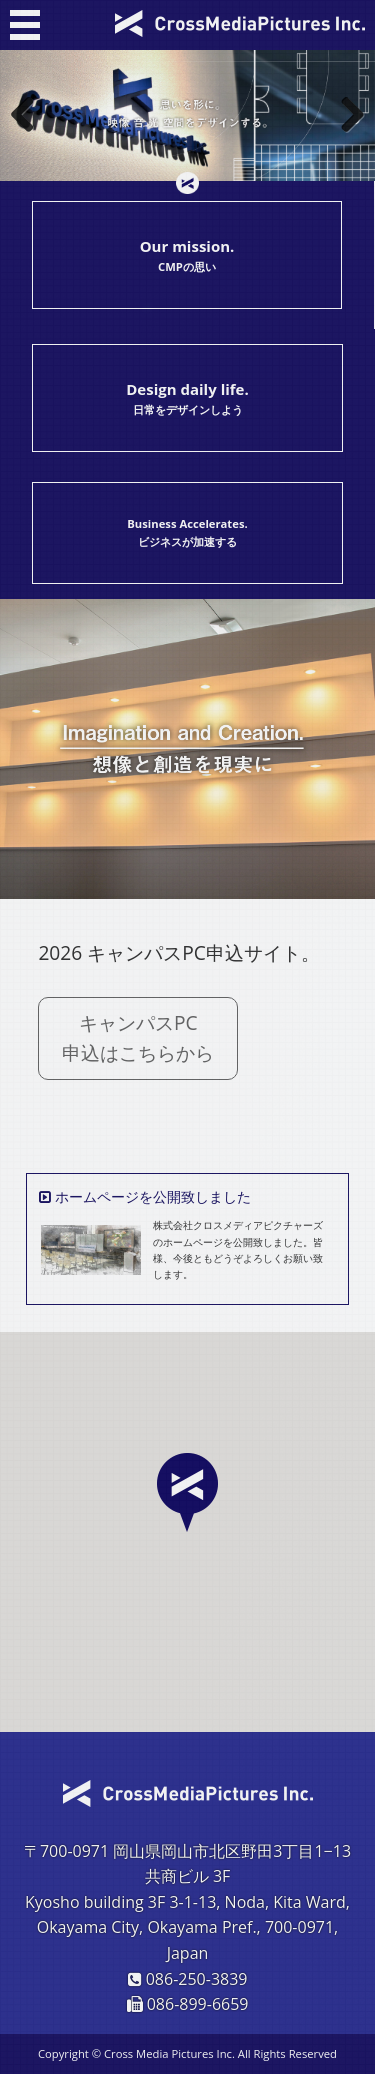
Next (345, 116)
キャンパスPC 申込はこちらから (148, 1038)
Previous (30, 116)
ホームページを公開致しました (153, 1196)
